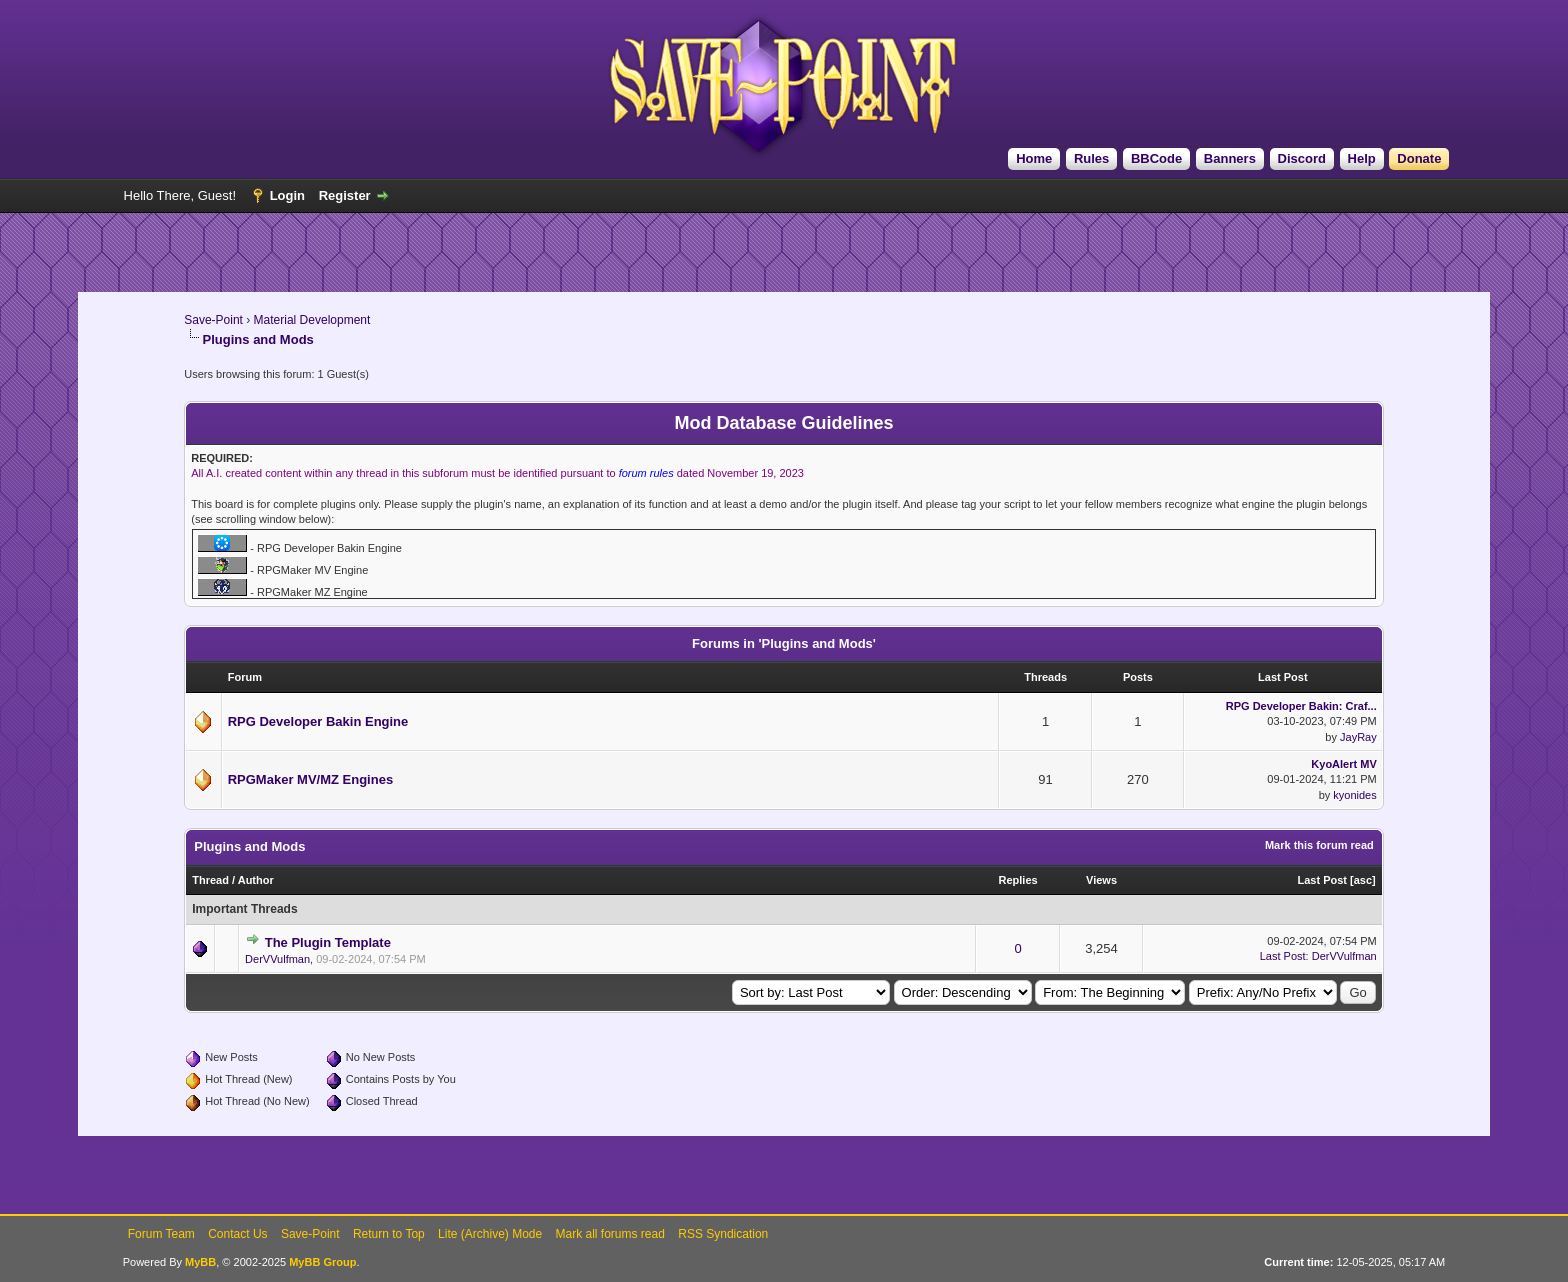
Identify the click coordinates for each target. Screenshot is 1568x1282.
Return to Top (389, 1234)
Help (1362, 158)
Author (256, 880)
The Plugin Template (328, 942)
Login (287, 195)
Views (1101, 880)
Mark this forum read (1319, 845)
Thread (210, 880)
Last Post (1322, 880)
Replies (1018, 880)
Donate (1419, 158)
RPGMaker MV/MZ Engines (310, 779)
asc (1363, 880)
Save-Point (213, 320)
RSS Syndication (723, 1234)
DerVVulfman (277, 959)
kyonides (1354, 795)
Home (1034, 158)
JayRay (1358, 737)
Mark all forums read (610, 1234)
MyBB (200, 1262)
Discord (1302, 158)
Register (345, 195)
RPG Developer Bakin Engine (318, 721)
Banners (1230, 158)
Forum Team (161, 1234)
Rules (1091, 158)
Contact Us (237, 1234)
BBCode (1156, 158)
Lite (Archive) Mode (490, 1234)
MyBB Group (322, 1262)
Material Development (312, 320)
